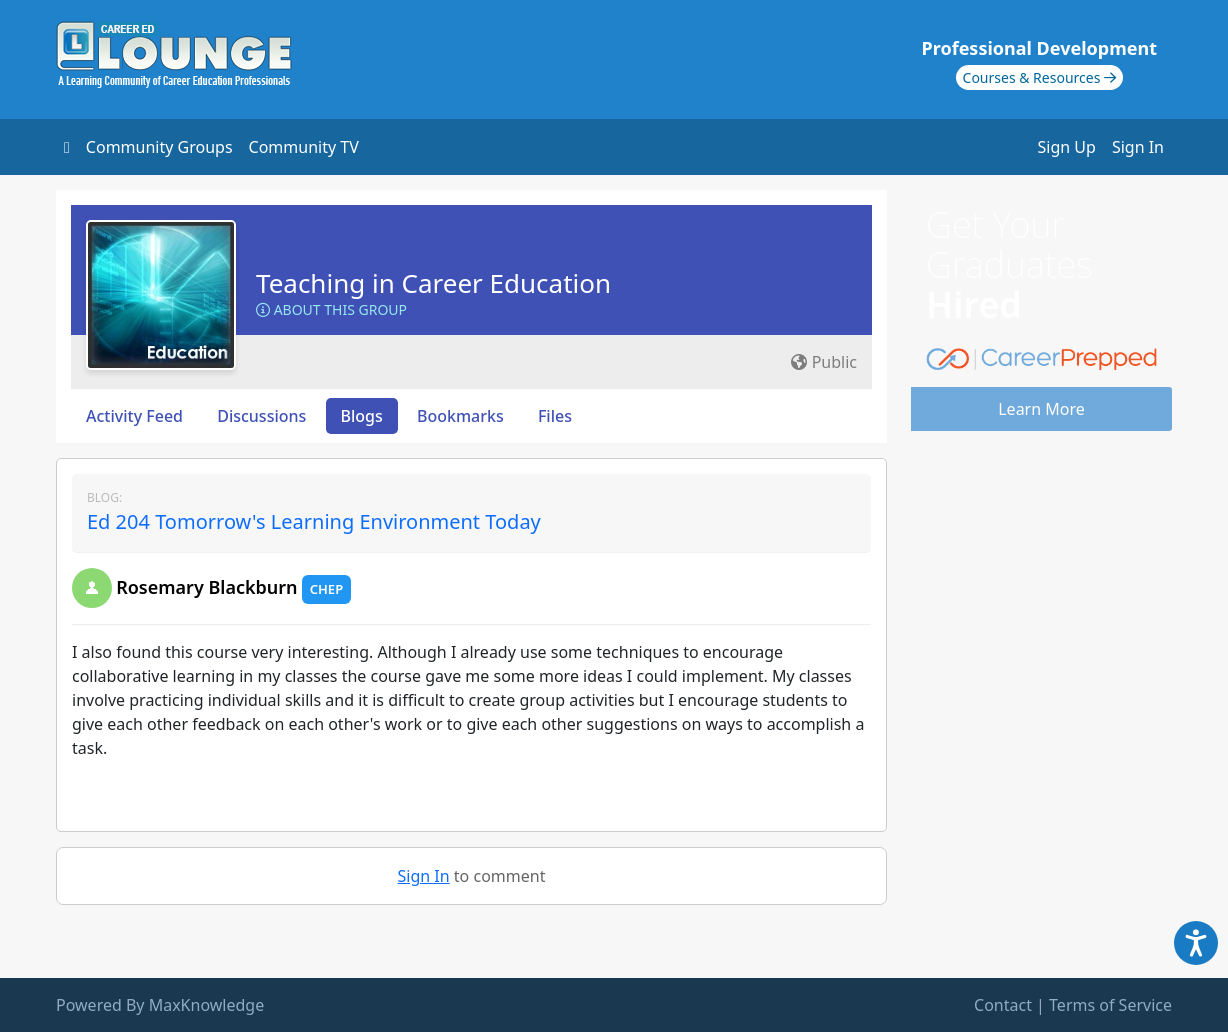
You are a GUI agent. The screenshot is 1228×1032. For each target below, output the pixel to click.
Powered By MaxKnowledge (160, 1005)
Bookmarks (460, 416)
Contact (1003, 1005)
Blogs (362, 416)
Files (555, 416)
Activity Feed (134, 416)
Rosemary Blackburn (206, 587)
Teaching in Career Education (433, 283)
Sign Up (1067, 147)
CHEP (326, 589)
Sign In (1138, 147)
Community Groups (159, 147)
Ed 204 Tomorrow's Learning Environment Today (314, 521)
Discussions (261, 416)
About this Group (331, 309)
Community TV (304, 147)
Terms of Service (1110, 1005)
